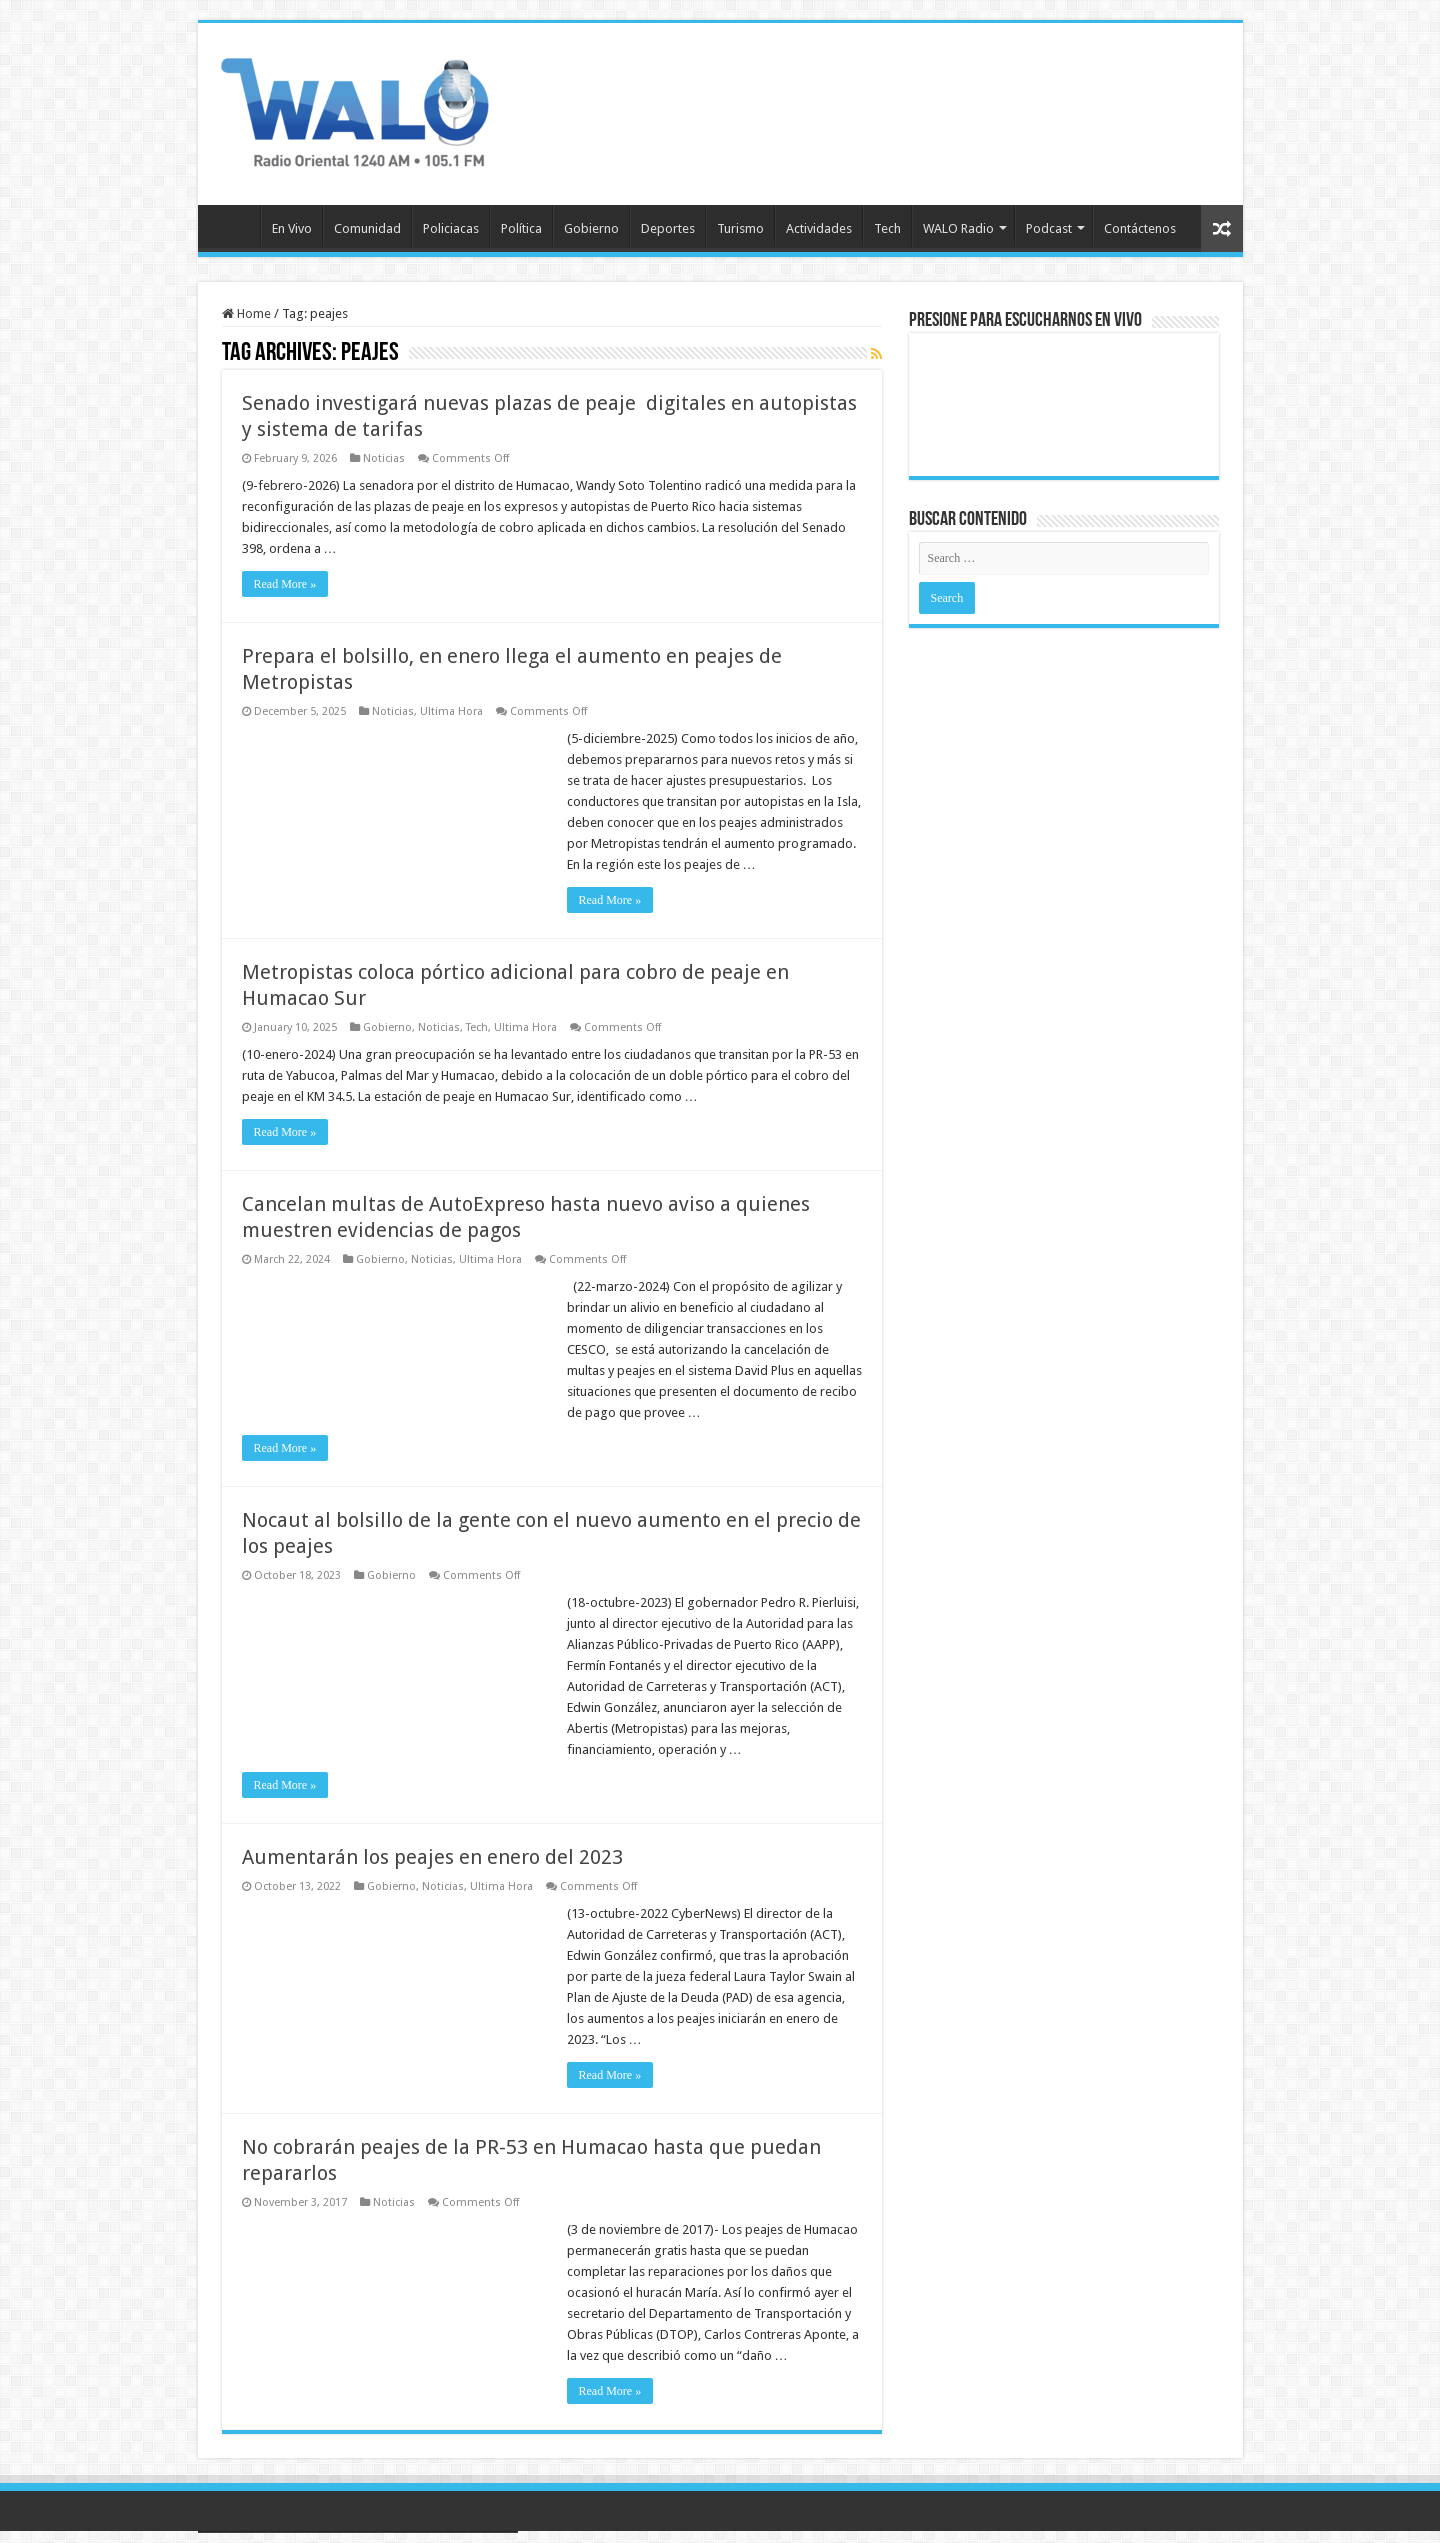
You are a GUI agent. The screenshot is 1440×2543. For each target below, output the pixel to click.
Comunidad (367, 228)
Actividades (819, 228)
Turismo (740, 228)
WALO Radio (958, 228)
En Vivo (292, 228)
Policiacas (451, 228)
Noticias (384, 458)
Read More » (285, 584)
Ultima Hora (451, 711)
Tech (887, 228)
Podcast (1049, 228)
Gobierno (591, 228)
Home (246, 313)
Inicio (234, 226)
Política (521, 228)
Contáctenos (1140, 228)
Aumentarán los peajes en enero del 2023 (432, 1857)
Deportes (668, 228)
